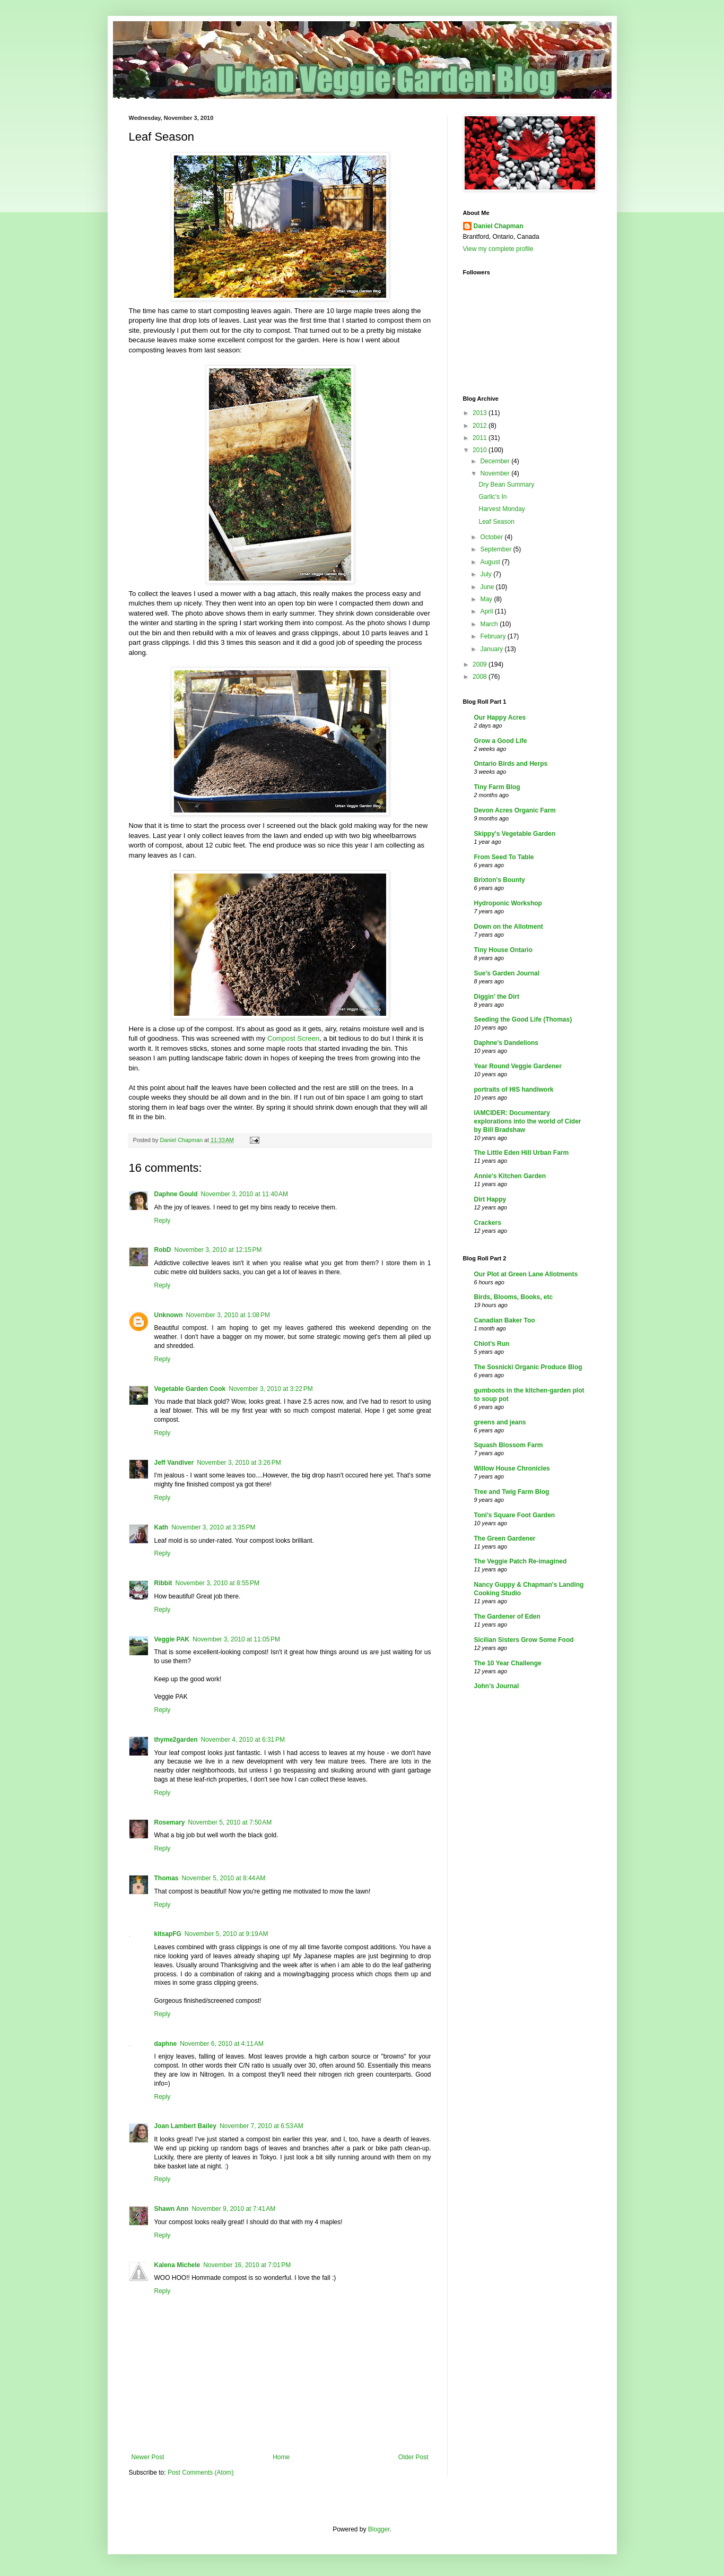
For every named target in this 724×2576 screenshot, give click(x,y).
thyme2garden (176, 1739)
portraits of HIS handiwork (514, 1089)
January (492, 649)
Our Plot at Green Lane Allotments (526, 1274)
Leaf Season (496, 521)
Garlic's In (492, 496)
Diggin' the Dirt (497, 996)
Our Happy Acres (500, 717)
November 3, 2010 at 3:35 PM (213, 1527)
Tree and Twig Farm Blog (511, 1492)
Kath (161, 1527)
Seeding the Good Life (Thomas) (523, 1019)
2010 (481, 450)
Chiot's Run (492, 1343)
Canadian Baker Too (504, 1320)
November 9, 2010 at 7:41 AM (233, 2208)
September (496, 549)
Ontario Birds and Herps (511, 763)
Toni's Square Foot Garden (514, 1515)
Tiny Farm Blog (497, 787)
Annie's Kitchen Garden (510, 1176)
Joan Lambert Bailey (185, 2126)
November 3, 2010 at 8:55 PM (217, 1583)
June (487, 587)
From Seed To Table (504, 857)
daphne (165, 2043)
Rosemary (169, 1822)
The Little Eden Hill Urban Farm (521, 1152)
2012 (481, 425)
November (495, 473)
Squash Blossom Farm (508, 1445)
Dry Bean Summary (506, 484)
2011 (481, 438)
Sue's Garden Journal (507, 973)
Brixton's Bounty (499, 880)
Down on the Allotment (508, 926)
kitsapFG (167, 1934)
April (487, 611)
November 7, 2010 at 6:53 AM (261, 2126)
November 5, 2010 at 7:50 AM (230, 1822)
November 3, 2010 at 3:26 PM (239, 1462)
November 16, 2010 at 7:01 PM (247, 2265)
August (491, 562)
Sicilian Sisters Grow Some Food (524, 1640)
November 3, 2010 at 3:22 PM (270, 1389)
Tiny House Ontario (503, 950)
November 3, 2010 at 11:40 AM (244, 1194)
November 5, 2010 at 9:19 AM (226, 1934)
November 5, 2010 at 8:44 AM (224, 1878)
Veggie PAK (171, 1639)
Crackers (487, 1222)
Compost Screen (293, 1038)
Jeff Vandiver (174, 1462)
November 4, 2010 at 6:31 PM (243, 1739)
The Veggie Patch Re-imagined (520, 1561)
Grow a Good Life (500, 741)
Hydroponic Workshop (508, 903)
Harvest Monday (501, 509)
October (492, 537)
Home (281, 2457)
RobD (162, 1250)
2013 (481, 413)
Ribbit (163, 1583)
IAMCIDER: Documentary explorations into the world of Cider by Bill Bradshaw (527, 1121)
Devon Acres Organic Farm (515, 810)
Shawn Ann (171, 2208)
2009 (481, 664)
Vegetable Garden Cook (190, 1389)
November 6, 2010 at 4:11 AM (222, 2043)
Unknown (168, 1315)
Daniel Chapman (499, 226)
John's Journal (496, 1686)
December (495, 461)
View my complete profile (498, 249)
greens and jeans (500, 1422)
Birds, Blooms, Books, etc (513, 1297)
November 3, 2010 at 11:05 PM (236, 1639)
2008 (481, 676)
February (493, 636)
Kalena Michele (177, 2265)
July (486, 574)
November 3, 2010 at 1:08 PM (228, 1315)
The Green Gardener (505, 1538)
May (487, 599)
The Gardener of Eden (507, 1616)
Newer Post (148, 2457)
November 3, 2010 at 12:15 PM (218, 1250)
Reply (162, 1220)
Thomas (166, 1878)
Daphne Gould (176, 1194)
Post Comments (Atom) (201, 2472)
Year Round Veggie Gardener (518, 1066)
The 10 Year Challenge (508, 1663)
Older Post (413, 2457)
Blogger (379, 2529)
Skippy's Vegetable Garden (515, 833)
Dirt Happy (490, 1199)
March (490, 624)
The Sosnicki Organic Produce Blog (528, 1367)
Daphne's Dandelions (506, 1043)
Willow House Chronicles (512, 1468)
